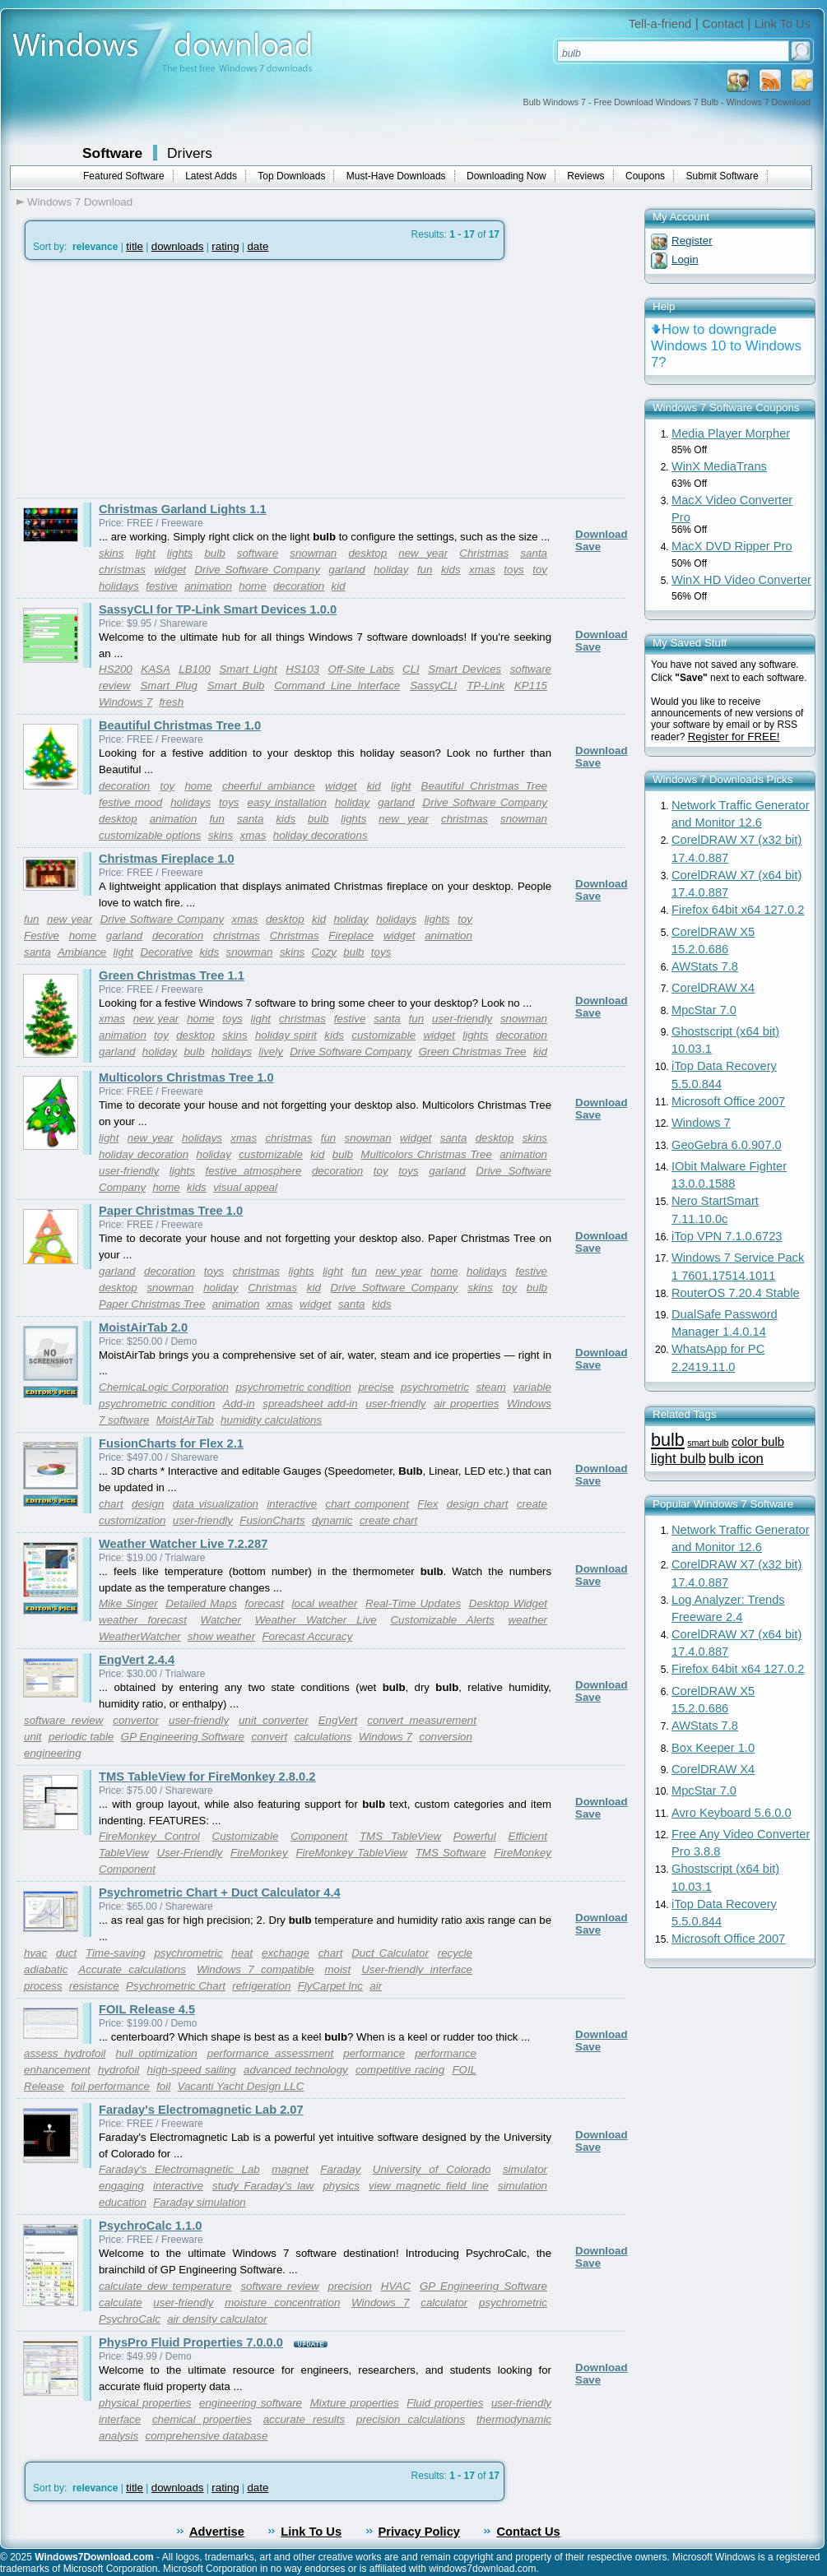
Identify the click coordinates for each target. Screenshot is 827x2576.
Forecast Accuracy (307, 1636)
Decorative (166, 952)
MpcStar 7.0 (703, 1010)
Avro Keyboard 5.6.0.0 (731, 1812)
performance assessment (270, 2053)
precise (375, 1387)
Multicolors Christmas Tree (426, 1154)
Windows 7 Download (79, 202)
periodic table (81, 1736)
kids (451, 569)
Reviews (585, 176)
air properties (466, 1403)
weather (528, 1620)
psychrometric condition (293, 1387)
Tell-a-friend (660, 23)
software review (63, 1720)
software (257, 553)
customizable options (150, 835)
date (257, 246)
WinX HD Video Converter (741, 579)
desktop (367, 553)
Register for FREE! (734, 736)
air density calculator (217, 2319)
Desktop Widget (508, 1603)
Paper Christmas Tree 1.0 (171, 1210)
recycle (455, 1953)
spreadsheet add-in (310, 1403)
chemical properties (202, 2419)
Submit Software (722, 176)
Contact (723, 23)
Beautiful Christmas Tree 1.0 (180, 725)
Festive (41, 935)
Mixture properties (354, 2403)
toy (539, 569)
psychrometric (435, 1387)
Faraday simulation (199, 2202)
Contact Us (528, 2531)
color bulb (758, 1441)
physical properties (145, 2403)
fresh (171, 702)
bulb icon (736, 1458)
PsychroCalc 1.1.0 (150, 2225)
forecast (264, 1603)
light (146, 553)
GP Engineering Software (182, 1736)
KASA (155, 669)
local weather (325, 1603)
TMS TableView (400, 1836)
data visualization (215, 1504)
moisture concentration (282, 2302)
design (148, 1504)
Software (112, 153)
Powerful (474, 1836)
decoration (298, 586)
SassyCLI (433, 685)
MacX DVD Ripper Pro (731, 546)
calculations (323, 1736)
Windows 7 (125, 702)
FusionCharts (271, 1520)
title (134, 246)
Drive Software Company (256, 569)
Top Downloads (291, 176)
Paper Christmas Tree (152, 1304)
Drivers (189, 153)
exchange (285, 1953)
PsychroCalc (129, 2319)
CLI (411, 669)
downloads (177, 246)
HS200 (115, 669)
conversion (445, 1736)
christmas (122, 569)
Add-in (239, 1403)
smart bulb (707, 1443)
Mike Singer (128, 1603)
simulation (522, 2186)
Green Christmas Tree (473, 1051)
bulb (214, 553)
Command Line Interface (337, 685)
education (122, 2202)
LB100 (195, 669)
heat (242, 1953)
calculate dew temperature (165, 2286)
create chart (388, 1520)
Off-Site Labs (361, 669)
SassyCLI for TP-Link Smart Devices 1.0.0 (218, 609)
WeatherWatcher (140, 1636)
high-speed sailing (191, 2070)
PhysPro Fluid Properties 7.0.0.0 (191, 2342)
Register (692, 240)
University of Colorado (432, 2169)
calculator (443, 2302)
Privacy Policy (419, 2531)
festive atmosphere (253, 1171)
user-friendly (462, 1018)
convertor (136, 1720)
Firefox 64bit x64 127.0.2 (737, 909)
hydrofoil (118, 2070)
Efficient (528, 1836)
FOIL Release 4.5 (147, 2009)
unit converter (273, 1720)
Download (601, 534)
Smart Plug (168, 685)
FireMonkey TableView (351, 1852)
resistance (94, 1986)
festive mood (130, 802)
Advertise (216, 2531)
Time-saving (115, 1953)
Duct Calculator (390, 1953)
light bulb (678, 1458)
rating (225, 246)
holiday (391, 569)
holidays (119, 586)
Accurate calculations (132, 1969)
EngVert (338, 1720)
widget (170, 569)
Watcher (221, 1620)
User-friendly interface (416, 1969)
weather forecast (143, 1620)
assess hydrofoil (64, 2053)
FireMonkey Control (149, 1836)
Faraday (340, 2169)
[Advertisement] (154, 379)
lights (180, 553)
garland (346, 569)
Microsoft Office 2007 (728, 1101)
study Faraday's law (263, 2186)
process (43, 1986)
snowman (313, 553)
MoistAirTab (185, 1420)
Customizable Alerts (442, 1620)
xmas (482, 569)
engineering (52, 1753)
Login (685, 259)
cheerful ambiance (268, 786)
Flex (427, 1504)
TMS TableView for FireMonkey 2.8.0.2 (207, 1776)
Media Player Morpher (730, 433)
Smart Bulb (235, 685)
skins (111, 553)
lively (270, 1051)
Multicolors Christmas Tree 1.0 (186, 1077)
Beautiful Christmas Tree (484, 786)
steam (490, 1387)
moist (337, 1969)
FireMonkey (259, 1852)
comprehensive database (207, 2436)
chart (111, 1504)
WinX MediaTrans (719, 466)
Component (318, 1836)
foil (163, 2086)
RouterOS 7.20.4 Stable (735, 1293)
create (532, 1504)
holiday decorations (320, 835)
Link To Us (783, 23)
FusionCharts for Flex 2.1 (171, 1443)
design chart (478, 1504)
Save (588, 546)
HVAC (396, 2286)
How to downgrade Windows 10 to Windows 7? (726, 346)
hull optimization (156, 2053)
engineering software (250, 2403)
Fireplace (351, 935)
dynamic (332, 1520)
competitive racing (399, 2070)
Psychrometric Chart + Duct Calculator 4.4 (220, 1892)
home (252, 586)
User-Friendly (190, 1852)
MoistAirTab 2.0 (143, 1327)
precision (349, 2286)
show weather (221, 1636)
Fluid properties (445, 2403)
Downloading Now (506, 176)
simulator (525, 2169)
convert (270, 1736)
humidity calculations (271, 1420)
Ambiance (82, 952)
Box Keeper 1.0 (713, 1747)
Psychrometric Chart (175, 1986)
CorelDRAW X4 (713, 987)
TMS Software (451, 1852)
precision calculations (410, 2419)
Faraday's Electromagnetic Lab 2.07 (201, 2109)
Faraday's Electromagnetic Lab (179, 2169)
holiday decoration (143, 1154)
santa (533, 553)
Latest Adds (211, 176)
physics (341, 2186)
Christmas (484, 553)
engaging (121, 2186)
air (375, 1986)
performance (374, 2053)
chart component (367, 1504)
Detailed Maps (201, 1603)
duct (66, 1953)
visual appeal (245, 1187)
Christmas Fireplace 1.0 (167, 858)
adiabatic (45, 1969)
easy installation (286, 802)
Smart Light (247, 669)
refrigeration (261, 1986)
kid (339, 586)
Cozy (324, 952)
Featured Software (124, 176)
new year (423, 553)
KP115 (530, 685)
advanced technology (296, 2070)
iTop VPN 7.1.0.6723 (726, 1236)
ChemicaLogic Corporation (164, 1387)
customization (132, 1520)
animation (208, 586)
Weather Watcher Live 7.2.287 (183, 1543)
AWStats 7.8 (704, 966)
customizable (383, 1035)
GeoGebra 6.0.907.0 (726, 1144)
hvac (35, 1953)
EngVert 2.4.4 (136, 1659)
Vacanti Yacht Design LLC (241, 2086)
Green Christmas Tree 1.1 (171, 975)
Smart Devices (464, 669)
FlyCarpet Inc (330, 1986)
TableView (124, 1852)
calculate (120, 2302)
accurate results (304, 2419)
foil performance (110, 2086)
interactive (292, 1504)
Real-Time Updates (413, 1603)
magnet (290, 2169)
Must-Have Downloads (396, 176)
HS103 (302, 669)
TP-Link (485, 685)
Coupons (645, 176)
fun (425, 569)
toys (513, 569)
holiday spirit (286, 1035)
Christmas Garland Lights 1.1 (183, 509)
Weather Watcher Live (316, 1620)
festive (162, 586)
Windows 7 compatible (255, 1969)
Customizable (245, 1836)
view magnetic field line (429, 2186)
